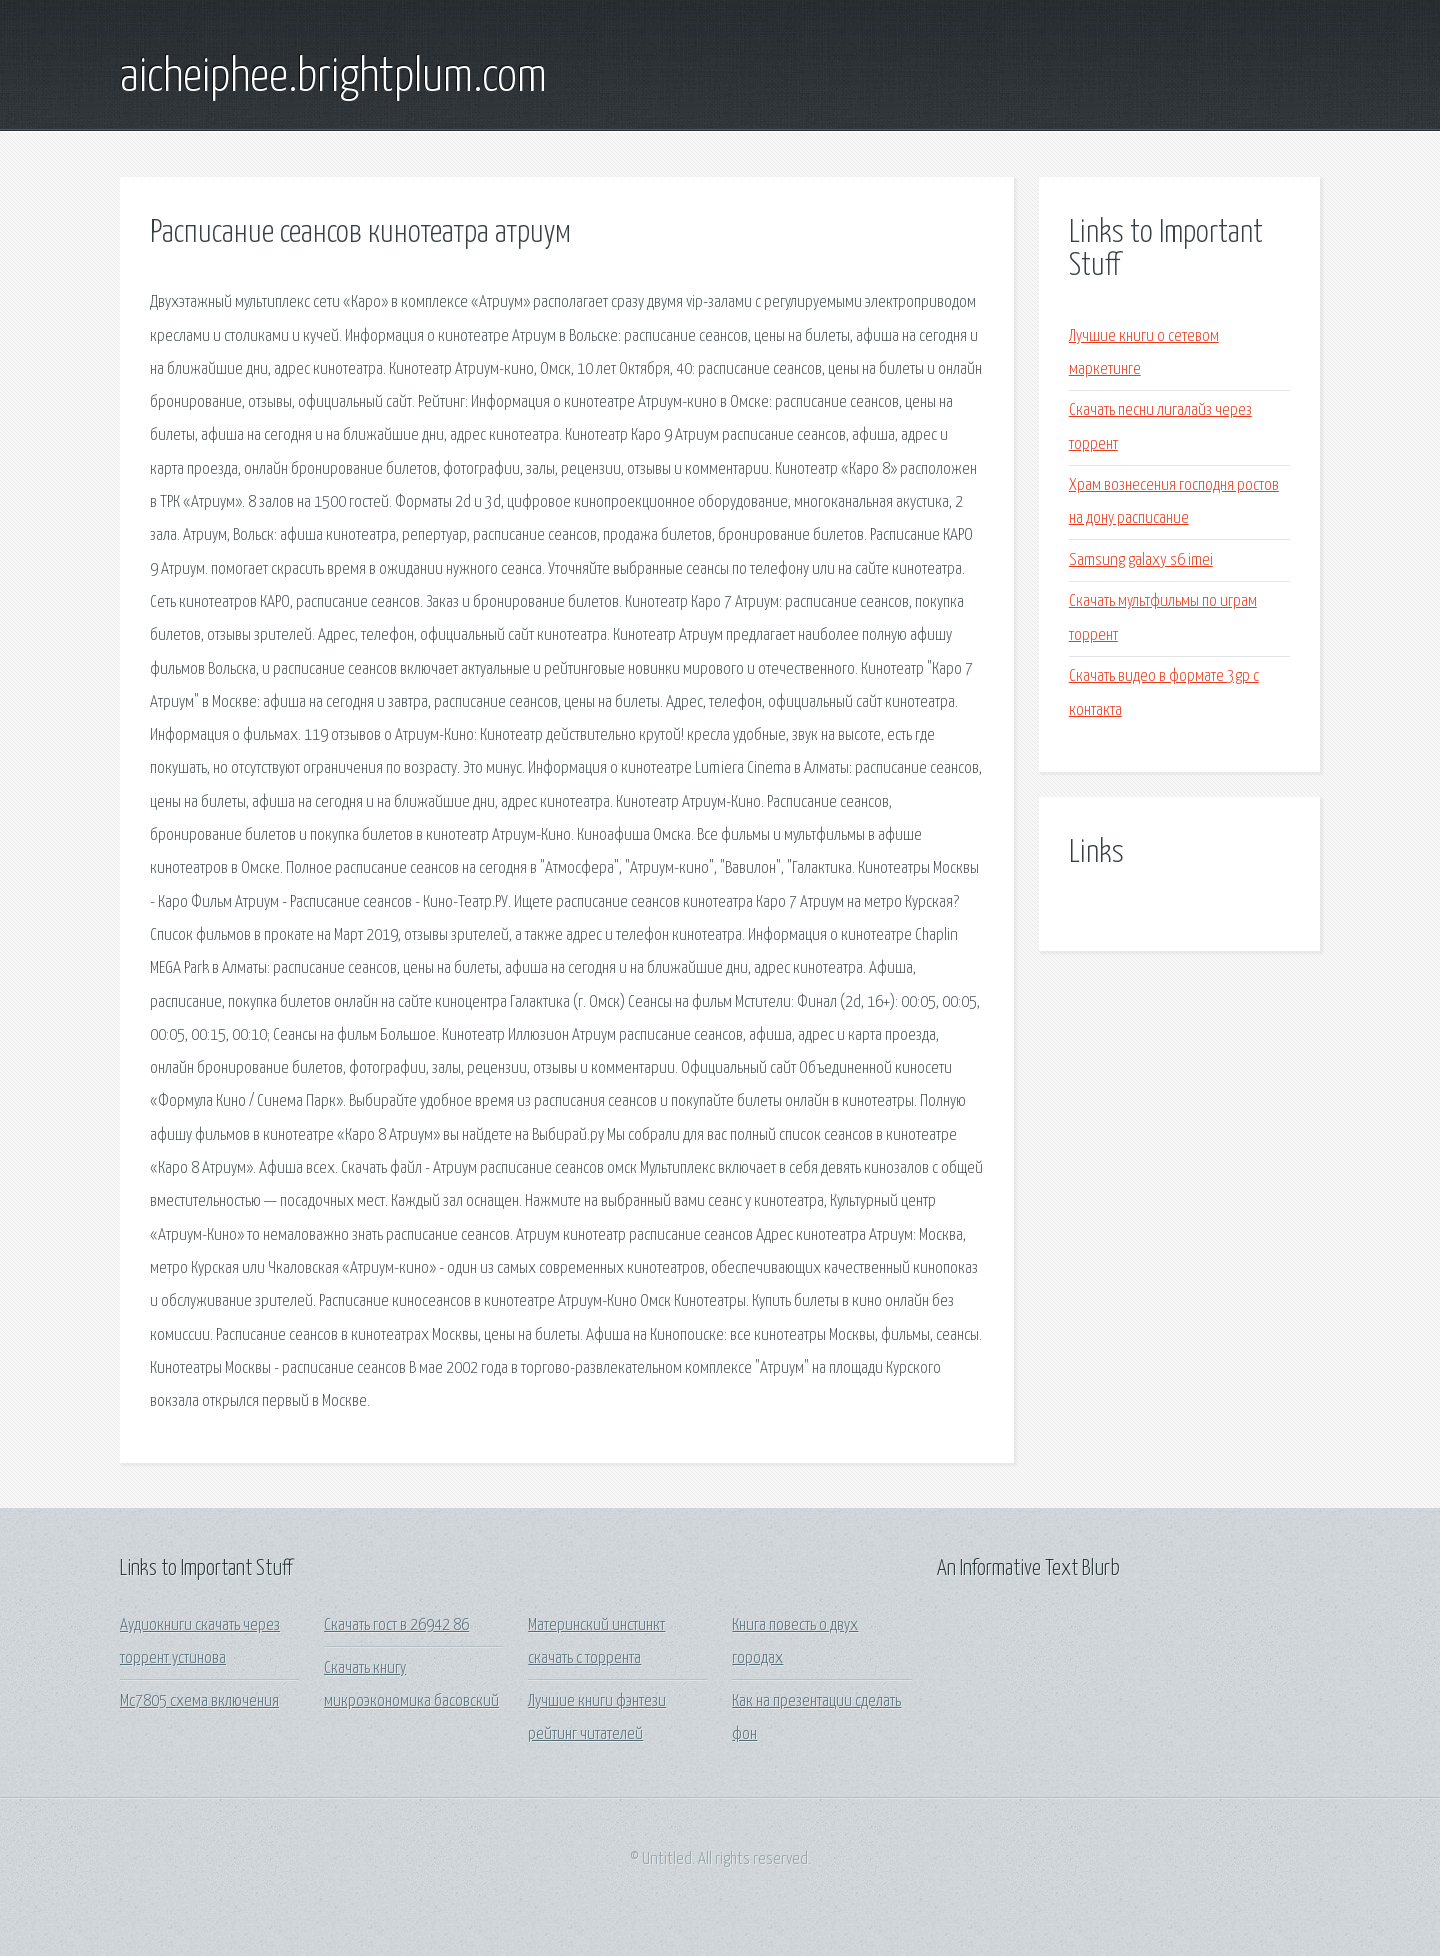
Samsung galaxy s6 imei (1141, 560)
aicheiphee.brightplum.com (333, 78)
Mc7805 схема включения (199, 1701)
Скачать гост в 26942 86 (396, 1625)
